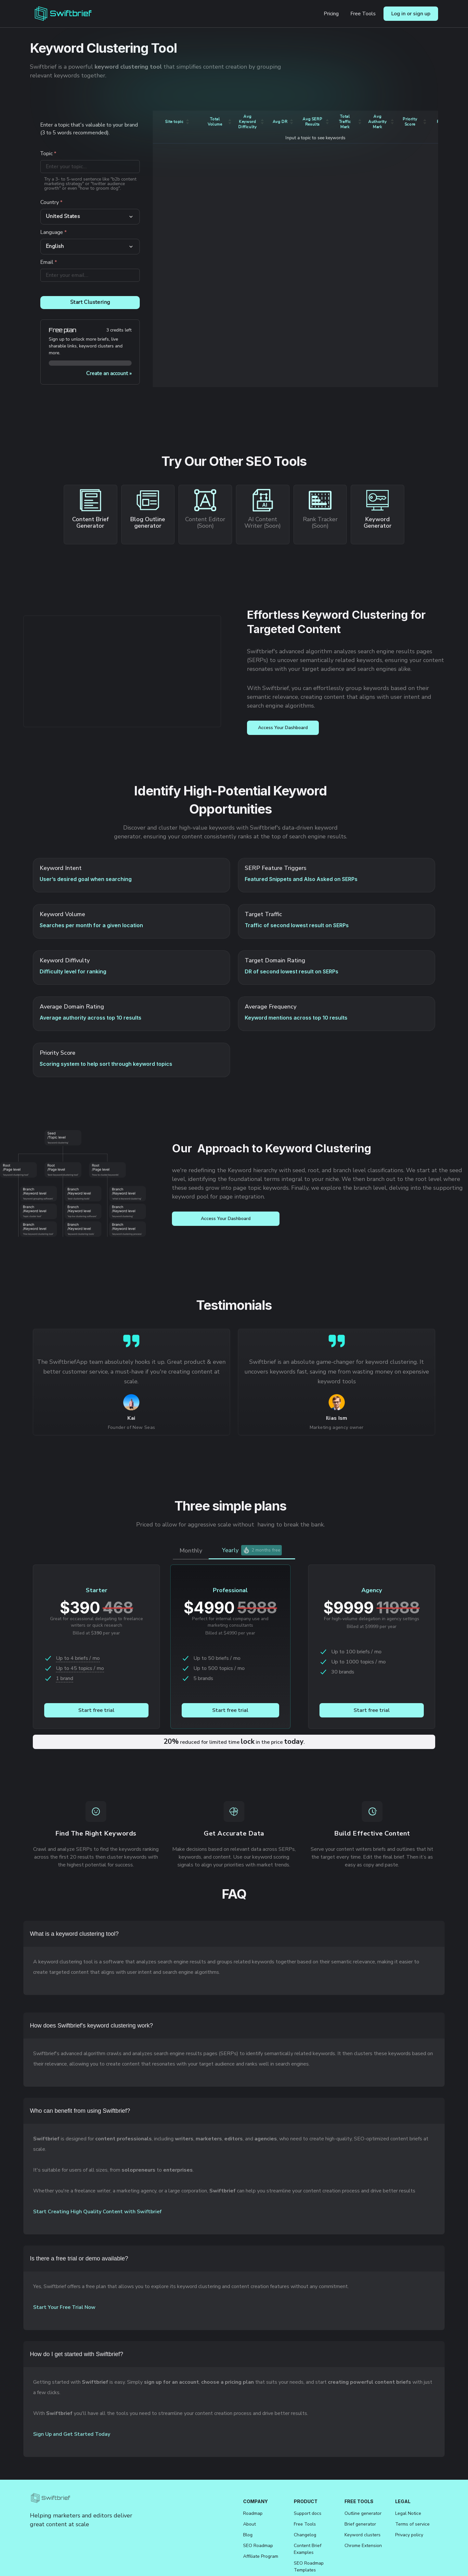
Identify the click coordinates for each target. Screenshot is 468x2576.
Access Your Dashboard (283, 728)
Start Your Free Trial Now (64, 2307)
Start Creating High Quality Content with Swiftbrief (97, 2211)
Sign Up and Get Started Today (71, 2434)
